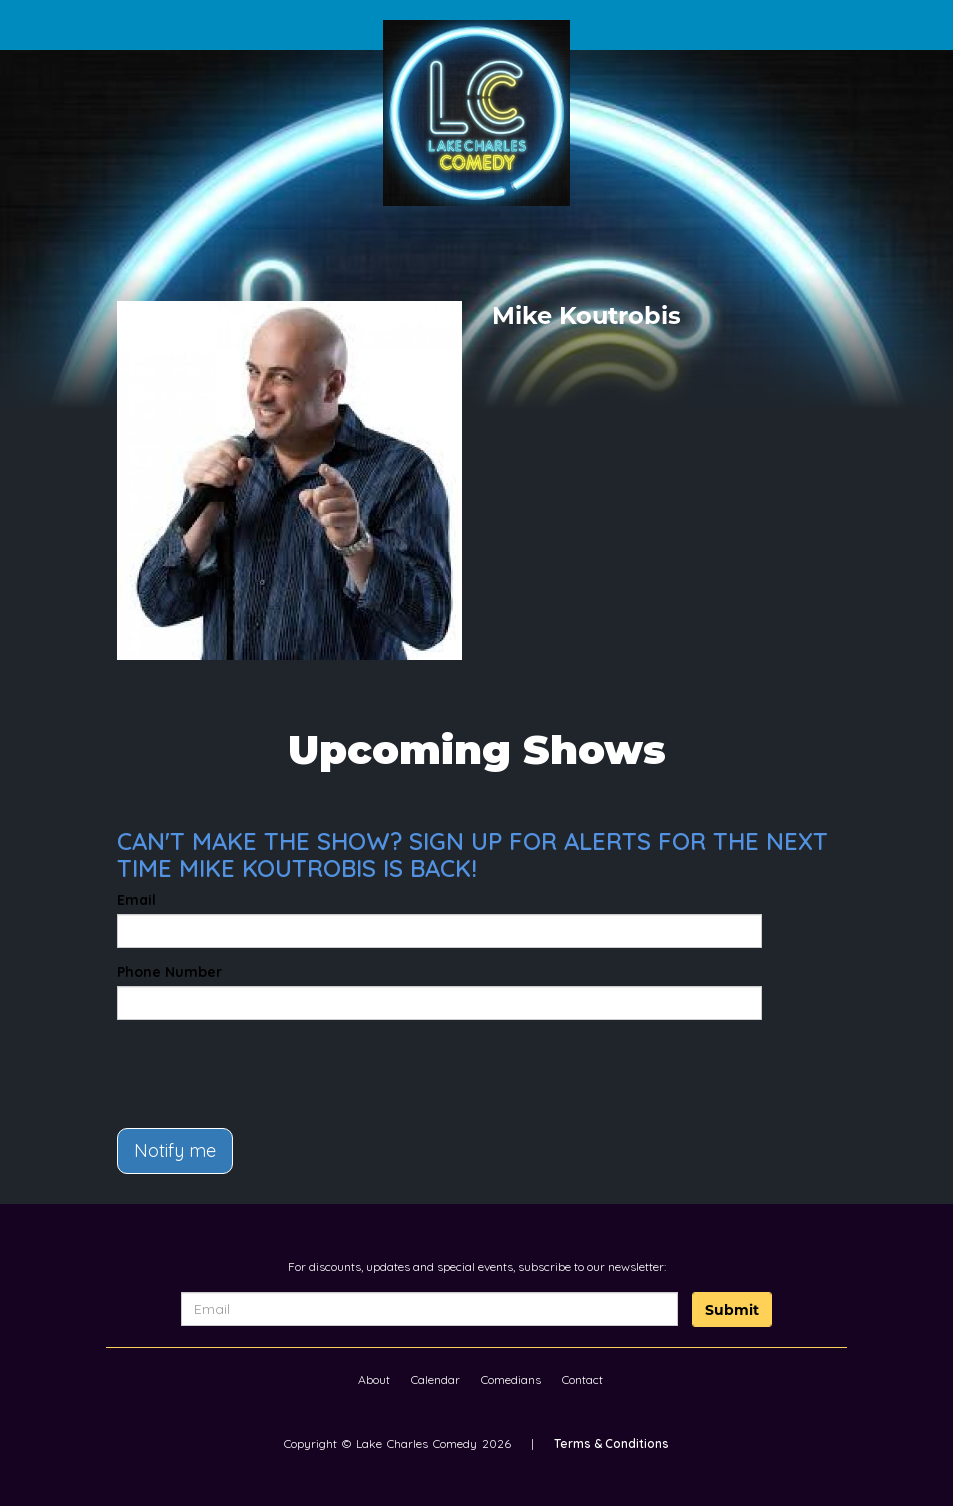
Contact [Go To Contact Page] (582, 1379)
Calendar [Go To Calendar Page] (435, 1379)
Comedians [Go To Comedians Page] (511, 1379)
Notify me (175, 1150)
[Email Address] (429, 1309)
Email (136, 900)
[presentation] (234, 1065)
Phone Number (169, 972)
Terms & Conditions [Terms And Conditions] (611, 1443)
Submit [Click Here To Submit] (732, 1310)
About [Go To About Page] (374, 1379)
